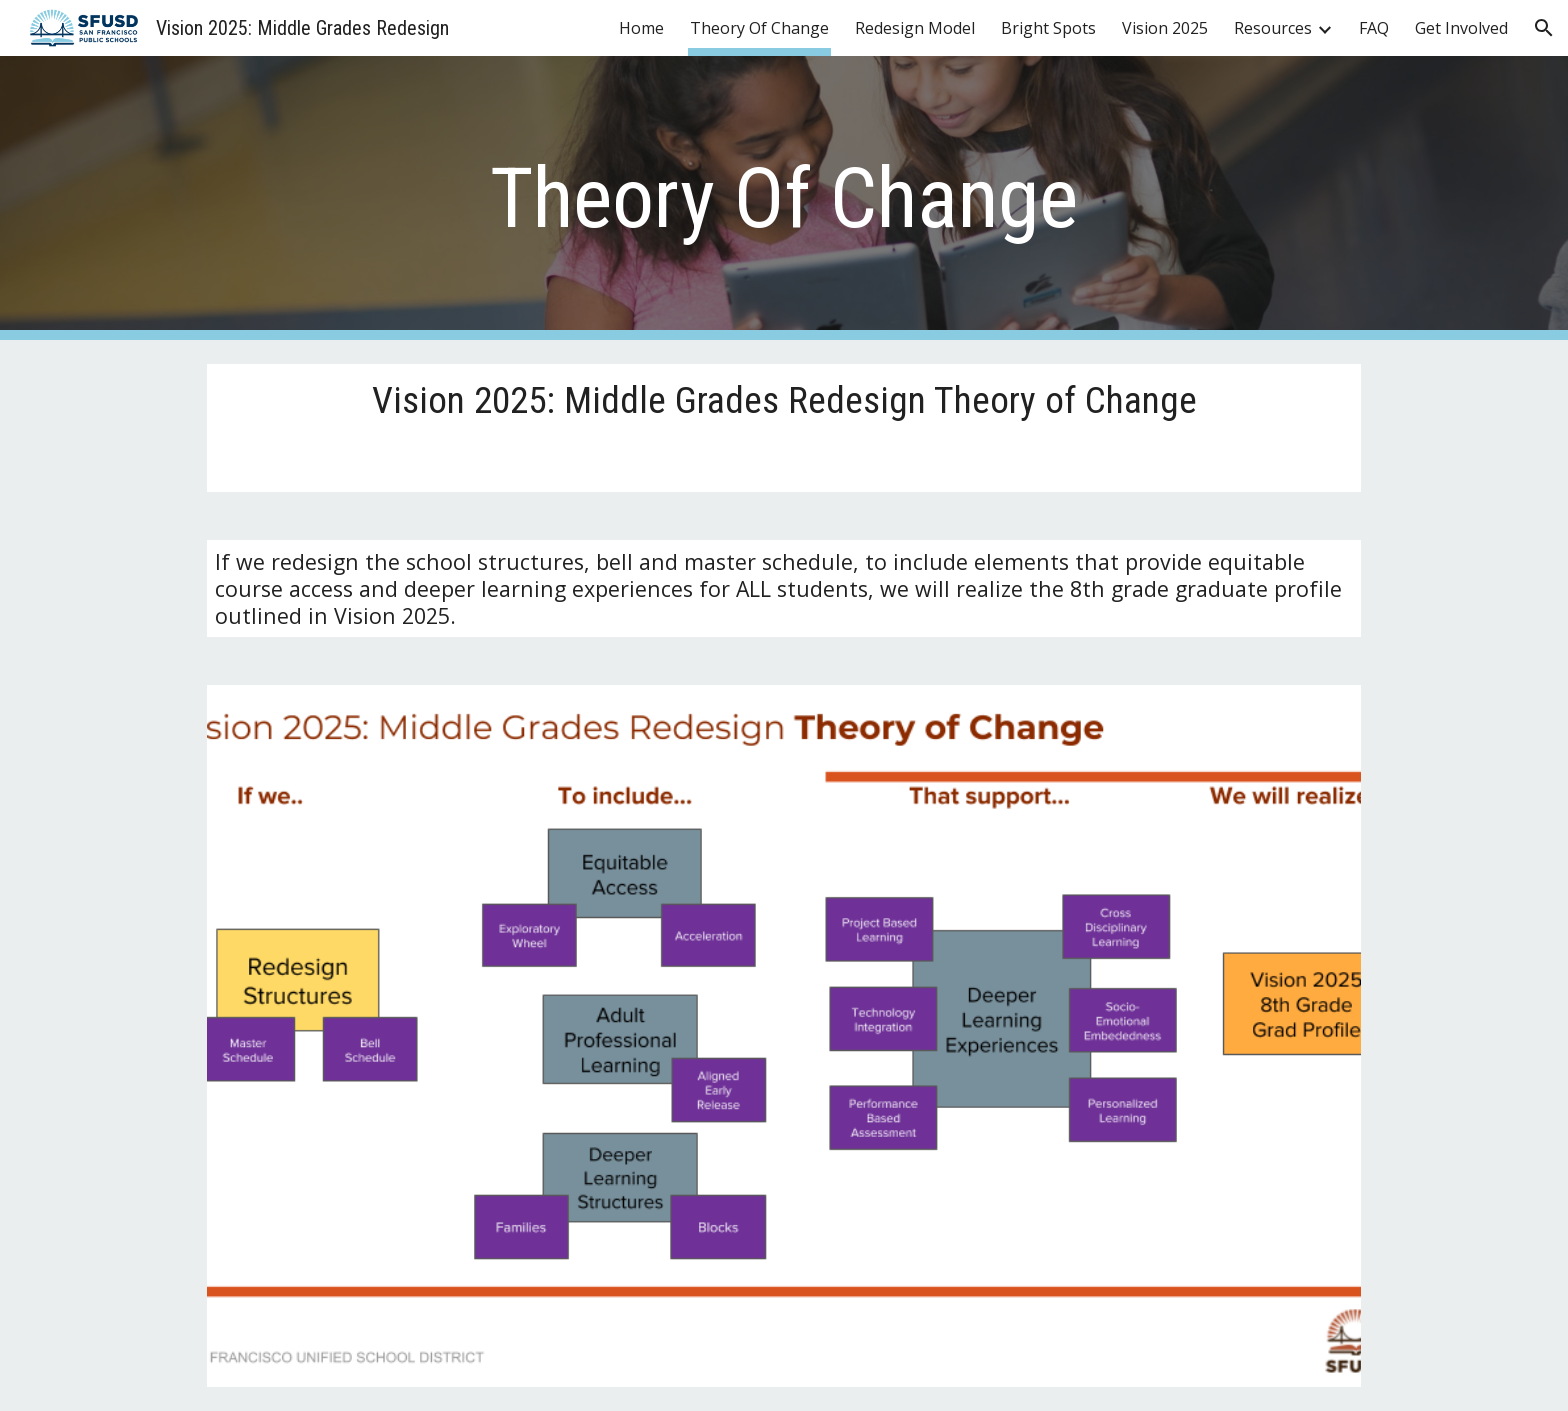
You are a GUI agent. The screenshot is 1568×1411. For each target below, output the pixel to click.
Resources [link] (1273, 28)
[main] (784, 198)
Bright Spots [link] (1048, 28)
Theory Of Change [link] (759, 28)
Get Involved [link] (1461, 28)
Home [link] (641, 28)
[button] (1544, 28)
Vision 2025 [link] (1165, 28)
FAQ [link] (1374, 28)
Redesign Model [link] (915, 28)
